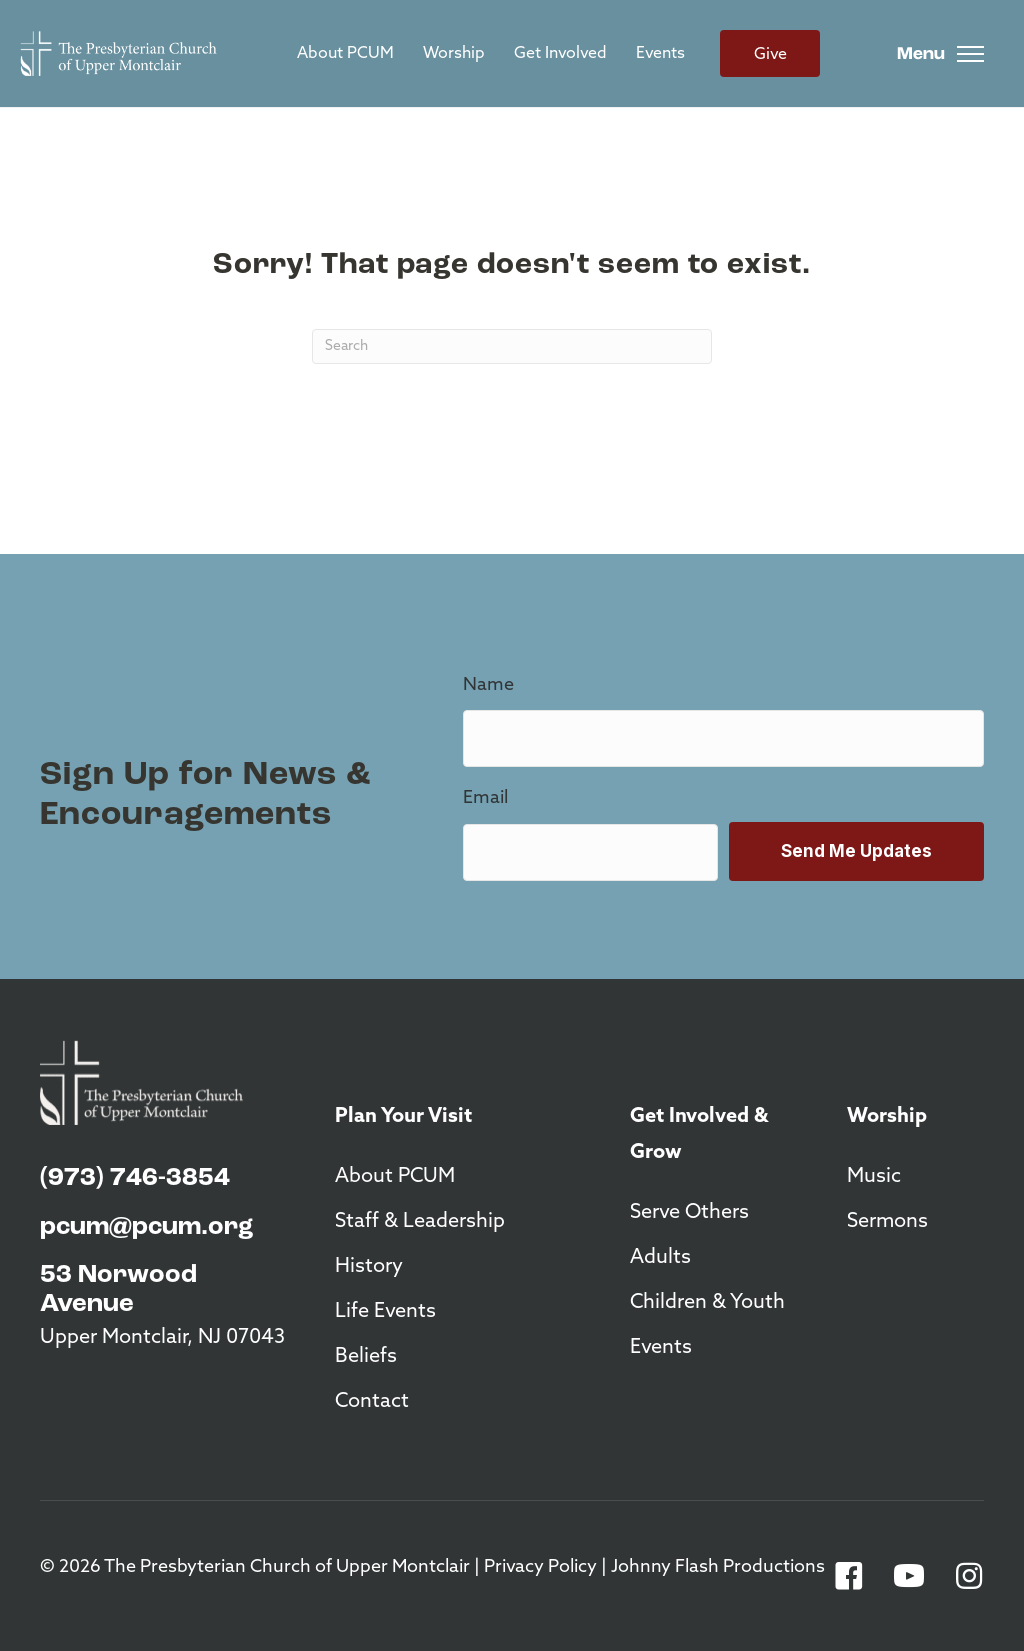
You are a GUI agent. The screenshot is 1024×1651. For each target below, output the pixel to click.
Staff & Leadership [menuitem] (420, 1222)
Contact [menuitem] (372, 1402)
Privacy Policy (540, 1567)
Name (488, 685)
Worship (887, 1117)
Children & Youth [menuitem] (707, 1303)
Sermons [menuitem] (887, 1222)
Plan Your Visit (403, 1117)
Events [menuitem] (660, 54)
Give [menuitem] (770, 55)
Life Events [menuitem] (385, 1312)
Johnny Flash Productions (718, 1567)
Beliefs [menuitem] (366, 1357)
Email (485, 798)
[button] (849, 1576)
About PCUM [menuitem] (345, 54)
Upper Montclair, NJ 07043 (162, 1338)
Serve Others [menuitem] (689, 1213)
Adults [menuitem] (660, 1258)
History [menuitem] (369, 1267)
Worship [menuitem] (454, 54)
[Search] (512, 346)
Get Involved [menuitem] (560, 54)
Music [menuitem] (874, 1177)
